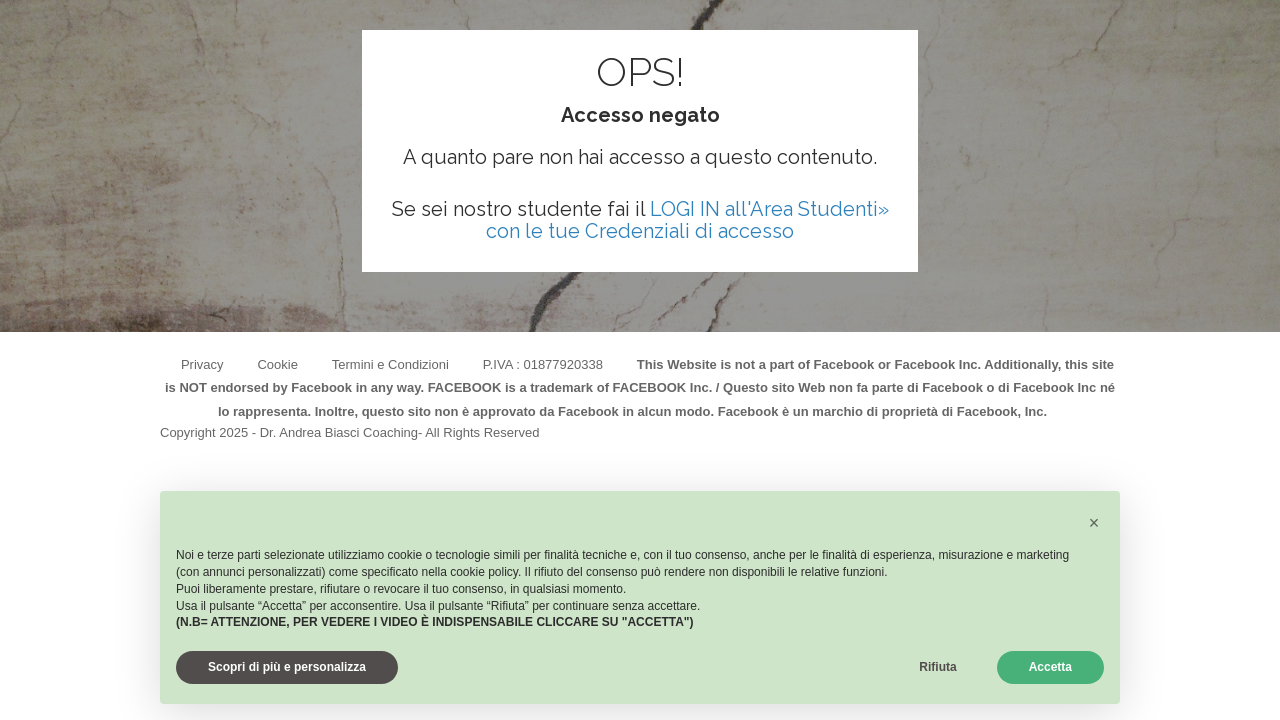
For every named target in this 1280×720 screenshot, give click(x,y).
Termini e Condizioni (390, 364)
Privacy (202, 364)
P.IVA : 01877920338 (543, 364)
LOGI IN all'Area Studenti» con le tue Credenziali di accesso (687, 220)
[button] (1094, 523)
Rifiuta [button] (937, 667)
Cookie (277, 364)
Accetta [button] (1050, 667)
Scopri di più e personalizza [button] (287, 667)
